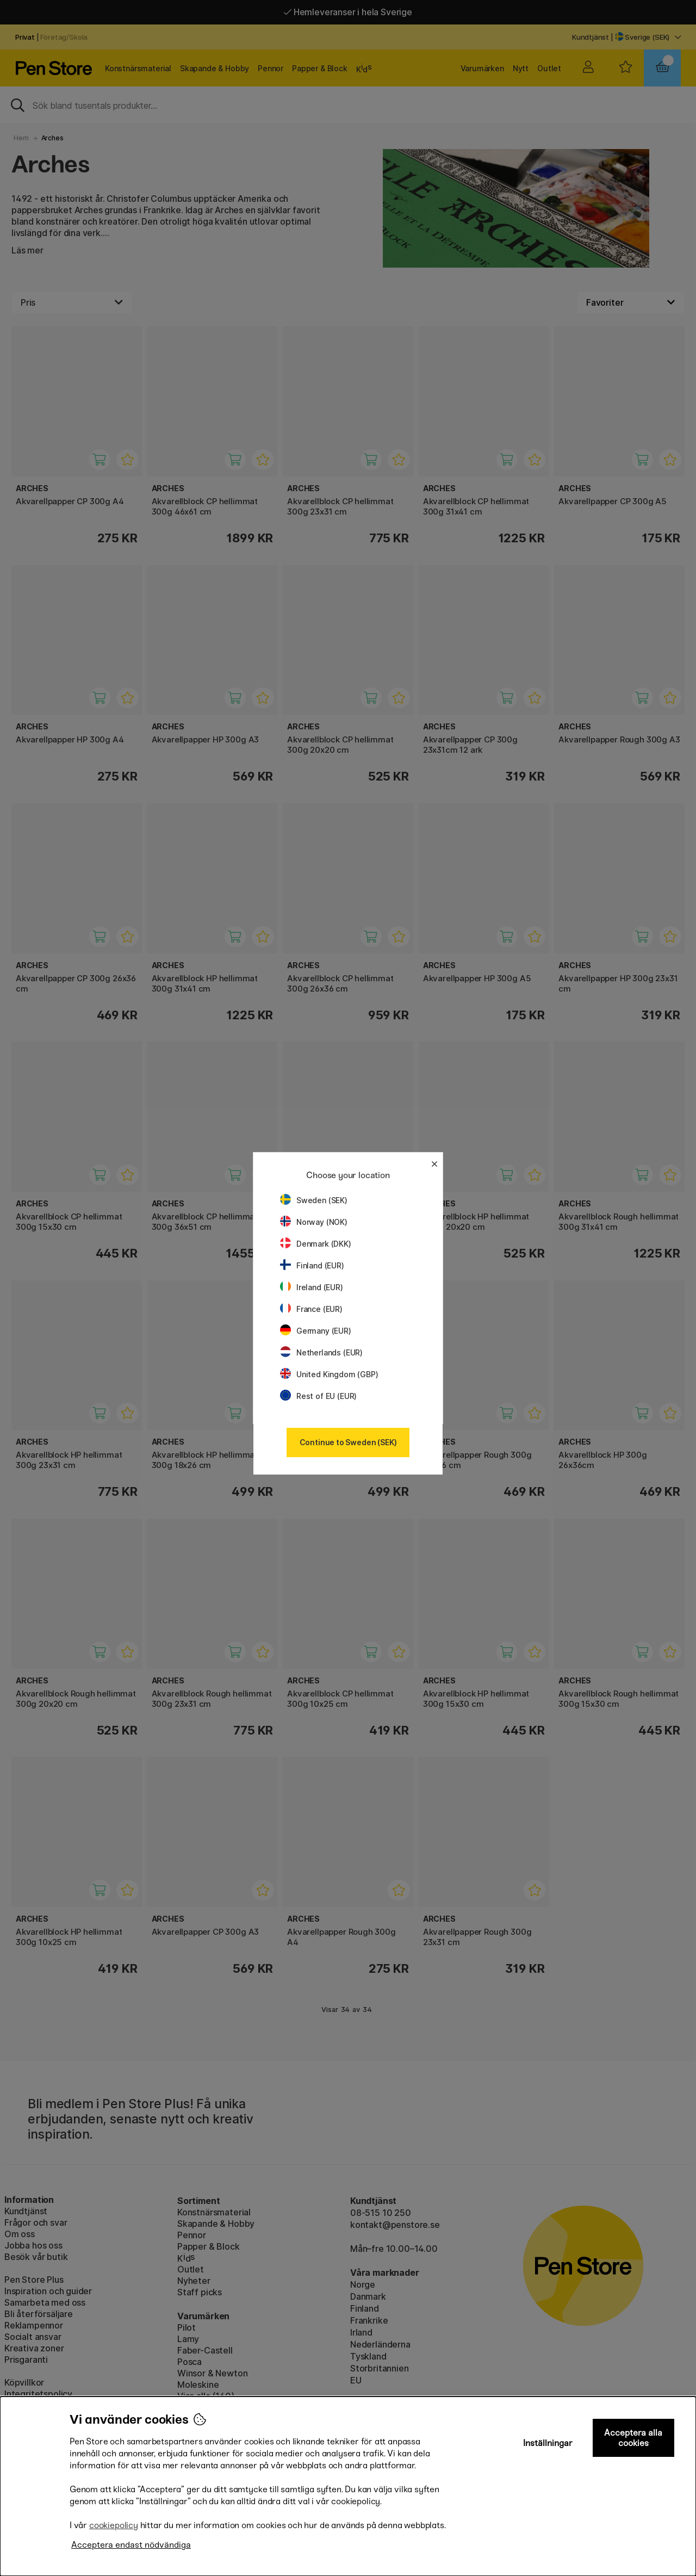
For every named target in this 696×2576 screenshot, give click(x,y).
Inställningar (548, 2443)
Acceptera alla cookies (633, 2438)
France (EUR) (311, 1309)
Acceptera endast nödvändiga (131, 2545)
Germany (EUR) (315, 1330)
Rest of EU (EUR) (318, 1396)
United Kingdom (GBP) (329, 1374)
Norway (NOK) (313, 1222)
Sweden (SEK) (313, 1200)
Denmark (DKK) (315, 1243)
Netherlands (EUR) (321, 1352)
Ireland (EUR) (311, 1287)
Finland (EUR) (312, 1265)
